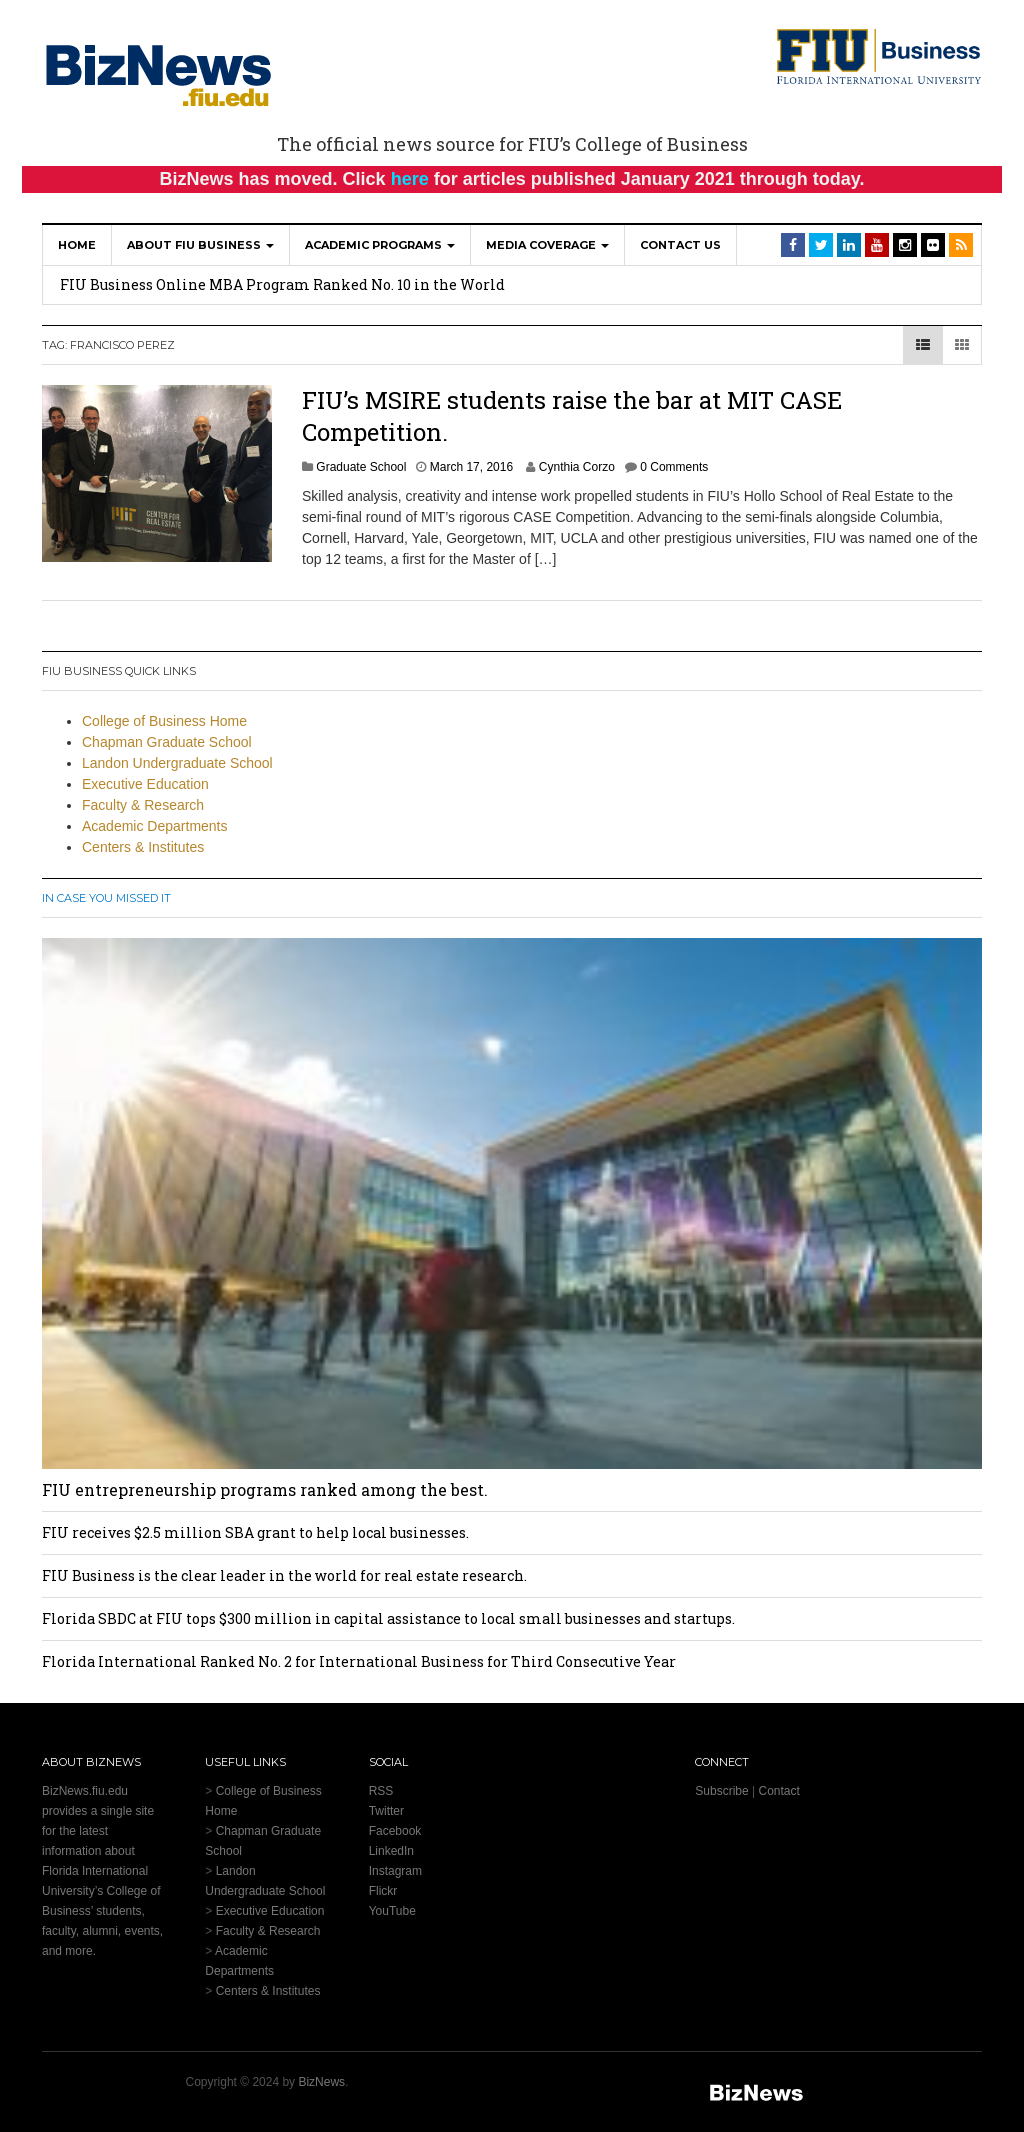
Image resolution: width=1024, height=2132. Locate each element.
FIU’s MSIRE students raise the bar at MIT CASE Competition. (572, 415)
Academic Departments (155, 826)
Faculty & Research (143, 805)
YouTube (392, 1911)
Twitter (386, 1811)
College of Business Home (164, 721)
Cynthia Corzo (577, 467)
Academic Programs (380, 245)
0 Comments (674, 467)
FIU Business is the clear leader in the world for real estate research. (284, 1575)
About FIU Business (200, 245)
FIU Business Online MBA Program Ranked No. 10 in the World (282, 284)
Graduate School (361, 467)
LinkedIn (391, 1851)
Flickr (383, 1891)
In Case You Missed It (106, 898)
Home (77, 245)
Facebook (395, 1831)
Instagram (395, 1871)
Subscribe (721, 1791)
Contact (778, 1791)
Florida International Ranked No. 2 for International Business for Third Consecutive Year (359, 1661)
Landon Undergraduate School (177, 763)
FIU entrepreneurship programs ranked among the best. (265, 1489)
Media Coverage (547, 245)
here (410, 179)
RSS (381, 1791)
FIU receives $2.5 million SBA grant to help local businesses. (255, 1532)
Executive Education (145, 784)
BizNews (321, 2082)
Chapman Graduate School (167, 742)
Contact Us (680, 245)
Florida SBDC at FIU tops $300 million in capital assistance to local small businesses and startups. (388, 1618)
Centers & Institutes (143, 847)
